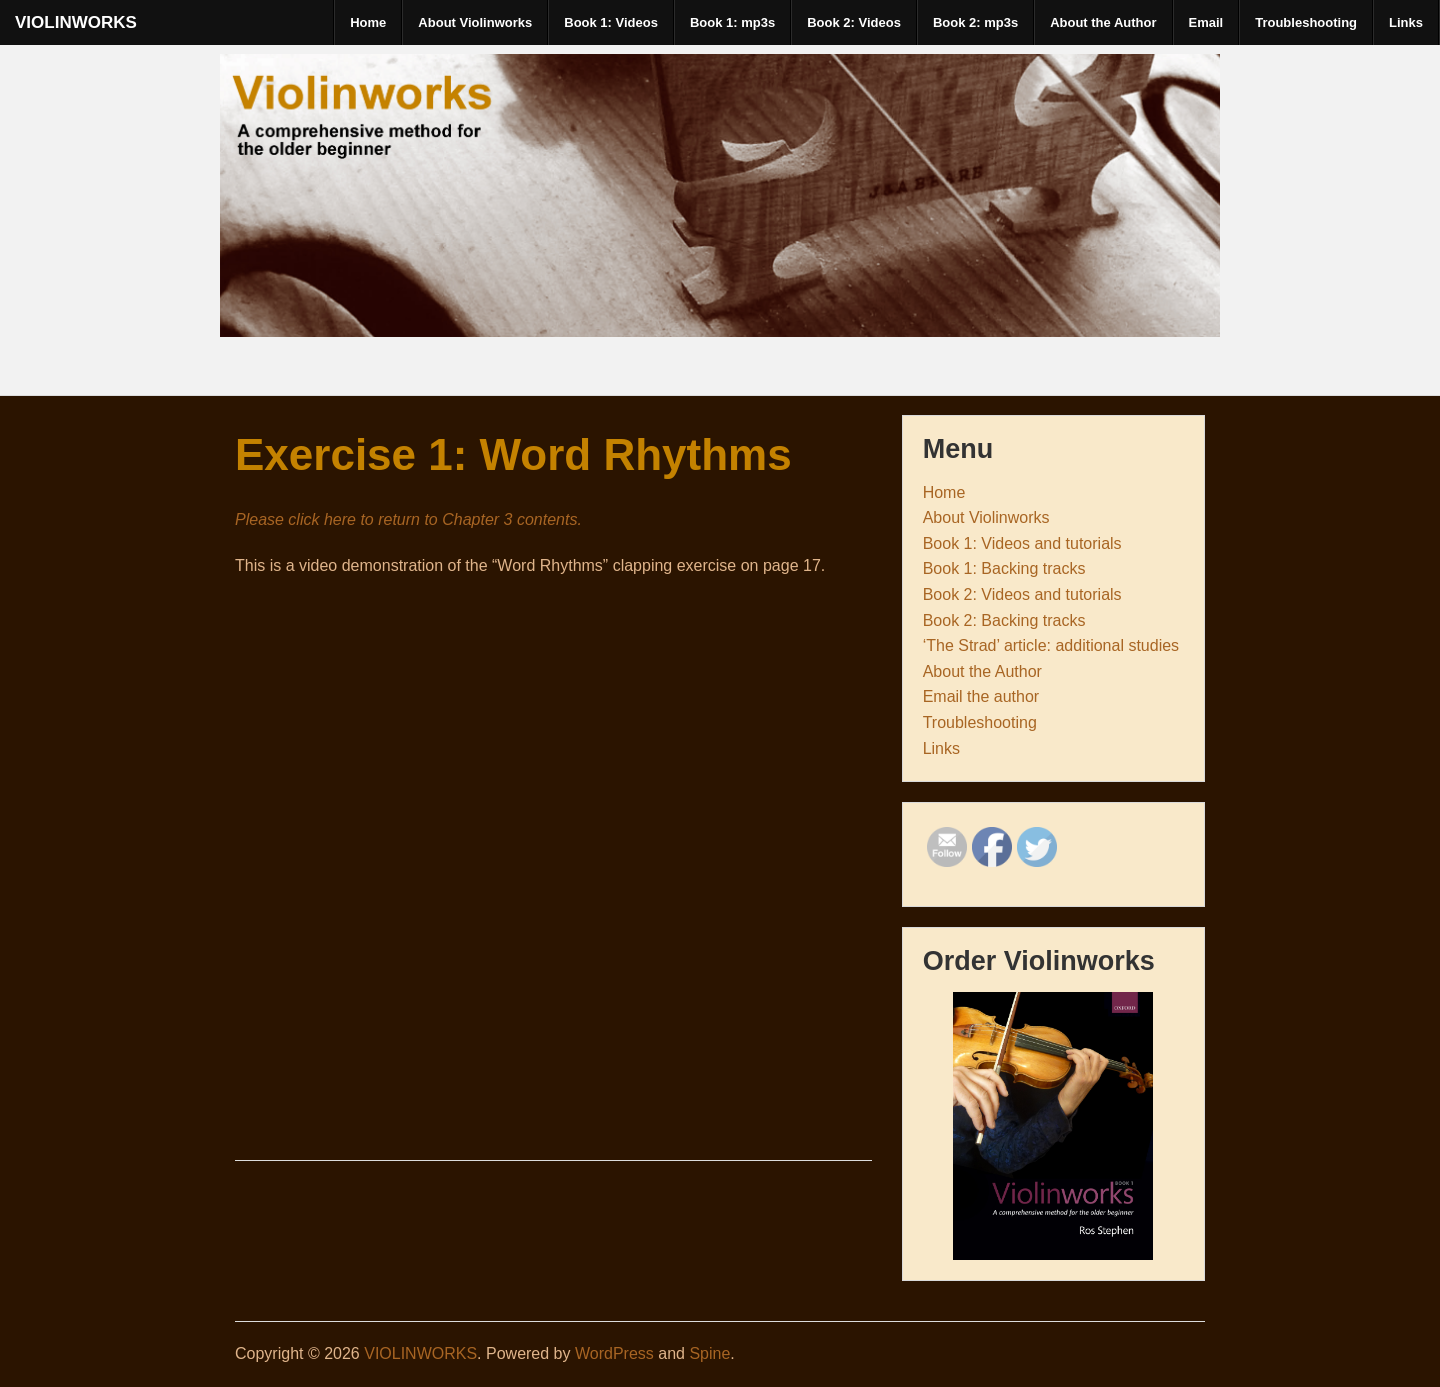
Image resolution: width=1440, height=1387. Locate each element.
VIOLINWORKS (76, 22)
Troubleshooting (1306, 22)
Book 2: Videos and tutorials (1022, 594)
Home (368, 22)
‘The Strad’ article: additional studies (1051, 645)
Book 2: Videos (854, 22)
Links (1406, 22)
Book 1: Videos (611, 22)
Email (1206, 22)
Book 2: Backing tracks (1004, 620)
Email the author (981, 696)
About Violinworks (475, 22)
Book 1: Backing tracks (1004, 568)
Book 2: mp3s (975, 22)
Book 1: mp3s (732, 22)
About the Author (1103, 22)
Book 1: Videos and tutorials (1022, 543)
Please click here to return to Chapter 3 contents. (408, 519)
